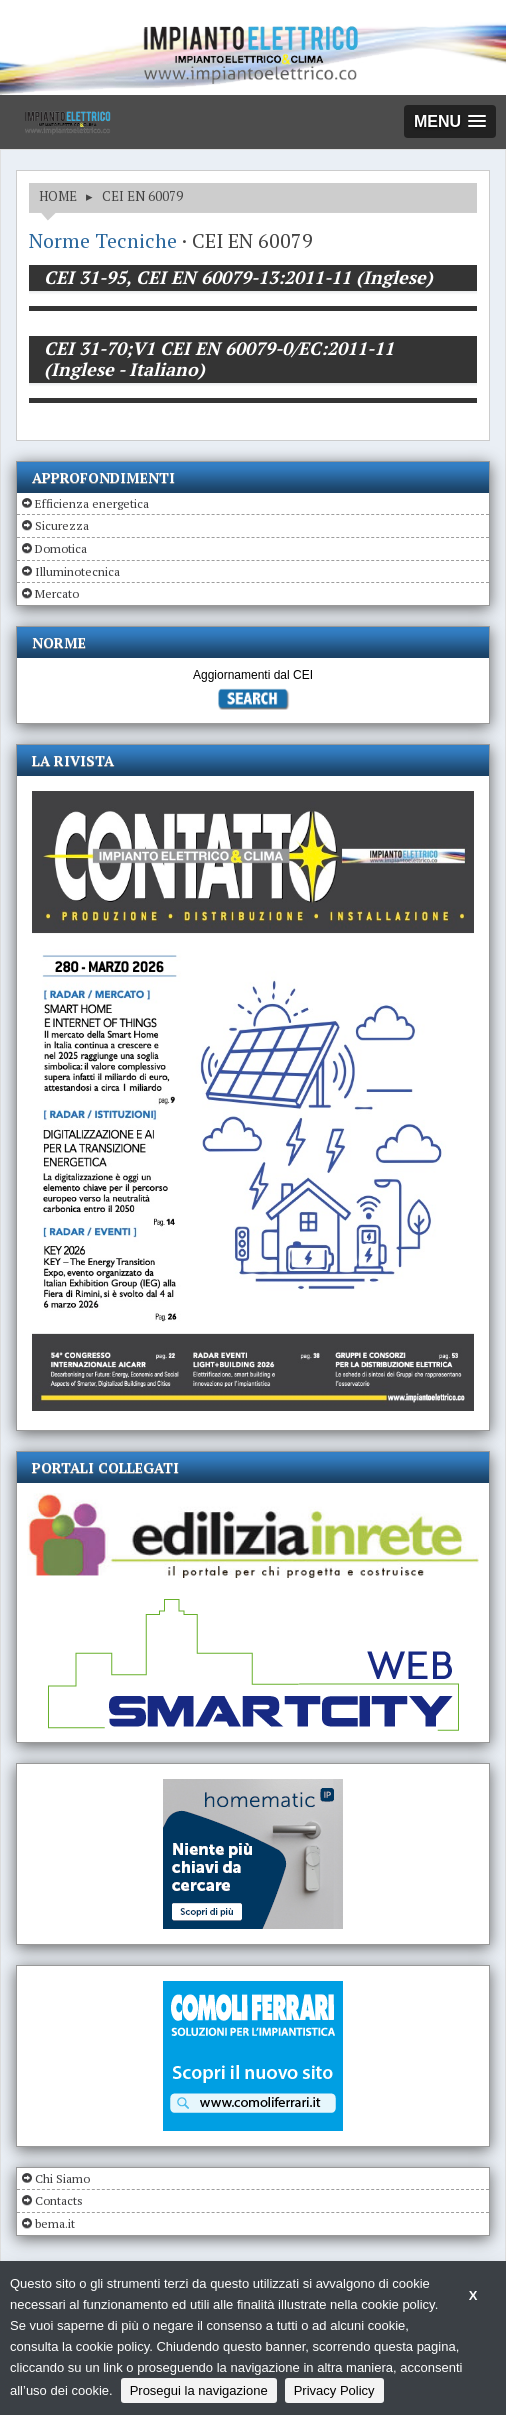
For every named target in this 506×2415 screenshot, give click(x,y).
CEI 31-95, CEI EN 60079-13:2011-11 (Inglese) (238, 277)
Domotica (61, 548)
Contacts (59, 2200)
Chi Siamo (62, 2178)
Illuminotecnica (77, 571)
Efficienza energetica (92, 503)
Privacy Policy (334, 2390)
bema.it (55, 2223)
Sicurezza (62, 525)
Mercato (57, 593)
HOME (58, 196)
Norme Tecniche (103, 240)
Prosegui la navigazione (199, 2390)
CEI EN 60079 (142, 196)
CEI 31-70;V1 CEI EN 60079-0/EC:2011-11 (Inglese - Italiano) (219, 359)
